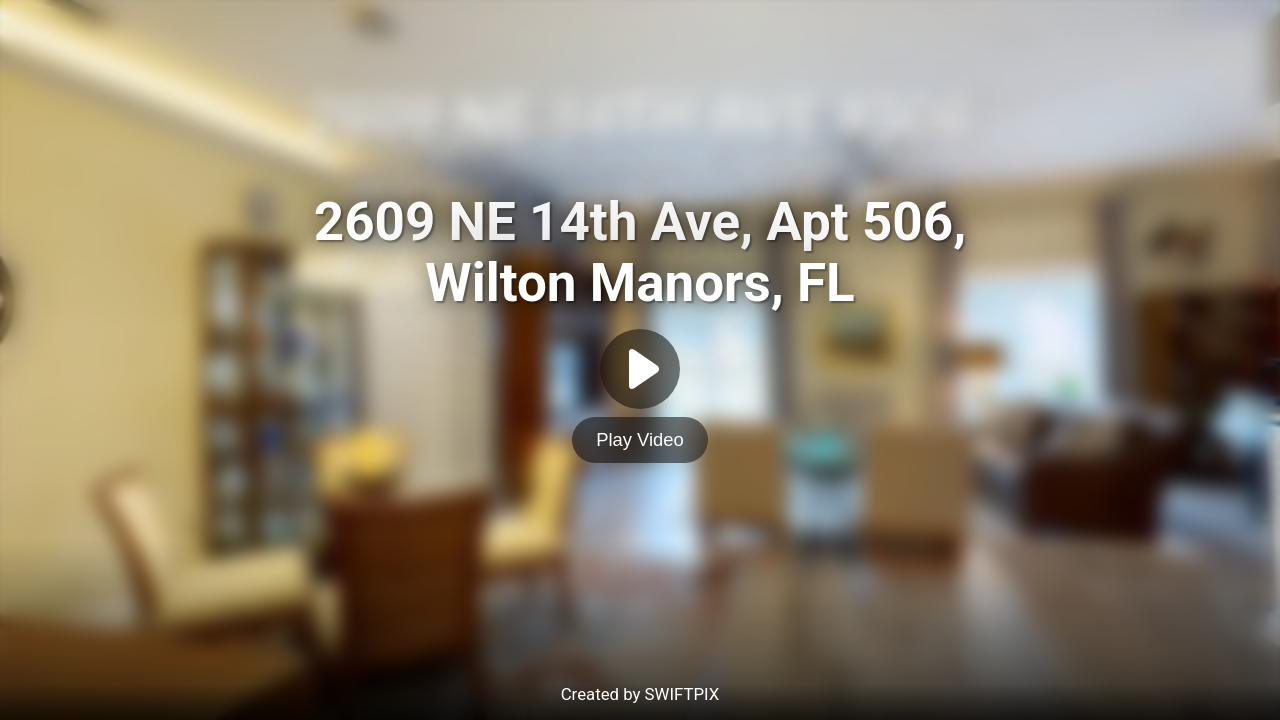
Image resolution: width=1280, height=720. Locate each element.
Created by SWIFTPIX (640, 694)
